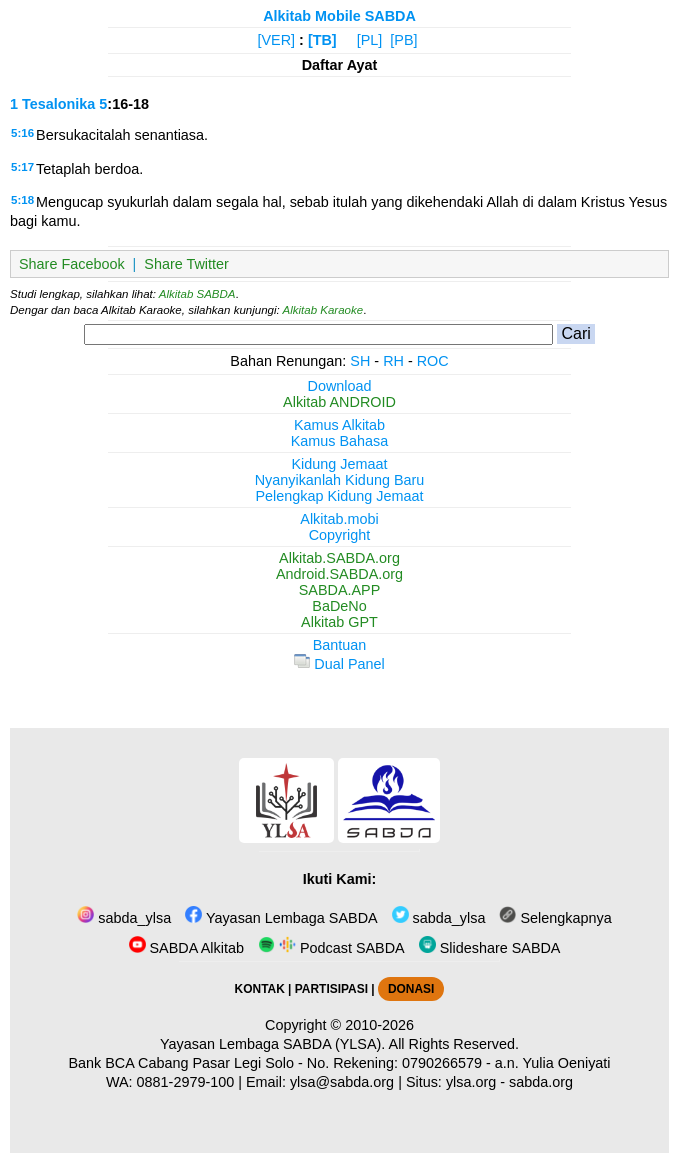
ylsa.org (471, 1082)
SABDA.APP (340, 590)
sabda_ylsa (124, 918)
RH (393, 361)
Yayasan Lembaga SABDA (281, 918)
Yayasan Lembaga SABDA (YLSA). (272, 1044)
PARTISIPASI (331, 989)
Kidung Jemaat (340, 464)
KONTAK (260, 989)
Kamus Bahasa (340, 441)
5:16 (22, 133)
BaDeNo (339, 606)
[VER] (277, 40)
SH (360, 361)
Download (340, 386)
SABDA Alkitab (186, 948)
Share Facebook (72, 264)
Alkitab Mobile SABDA (339, 16)
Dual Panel (339, 664)
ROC (433, 361)
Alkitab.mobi (339, 519)
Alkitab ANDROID (339, 402)
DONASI (411, 989)
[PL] (370, 40)
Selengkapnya (555, 918)
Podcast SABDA (331, 948)
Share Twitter (186, 264)
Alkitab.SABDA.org (339, 558)
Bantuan (340, 645)
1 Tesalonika (52, 104)
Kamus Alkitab (339, 425)
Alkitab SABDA (197, 294)
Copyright (340, 535)
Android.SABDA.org (339, 574)
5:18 (22, 200)
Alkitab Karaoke (323, 310)
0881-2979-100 (186, 1082)
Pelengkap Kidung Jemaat (339, 496)
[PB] (403, 40)
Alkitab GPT (339, 622)
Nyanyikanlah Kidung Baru (340, 480)
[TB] (322, 40)
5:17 (22, 167)
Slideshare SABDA (490, 948)
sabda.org (541, 1082)
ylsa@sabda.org (342, 1082)
